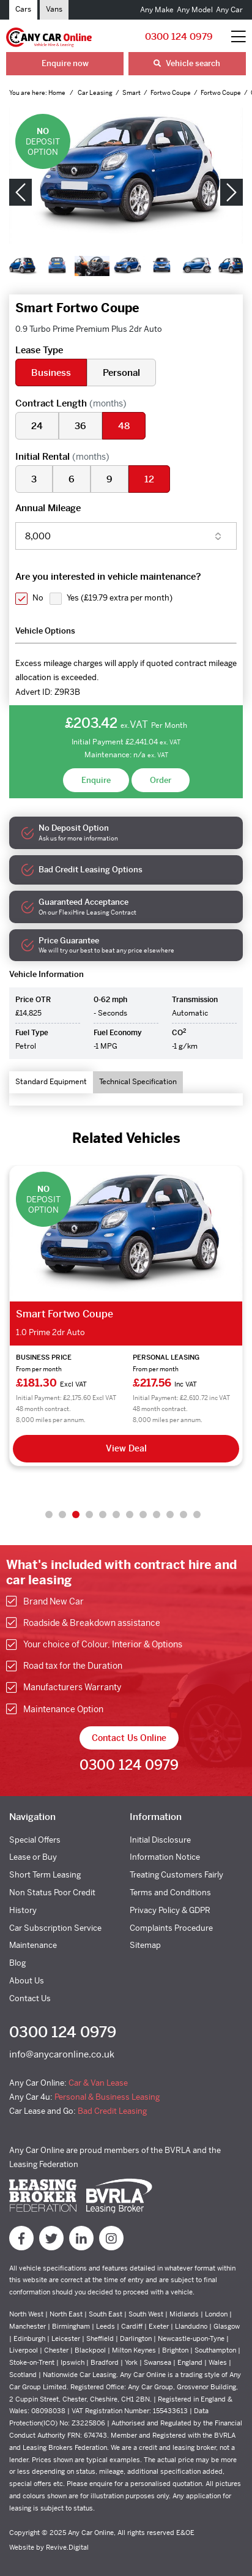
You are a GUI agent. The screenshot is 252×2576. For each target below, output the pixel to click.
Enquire (96, 780)
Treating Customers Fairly (176, 1875)
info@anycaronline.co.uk (61, 2054)
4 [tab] (89, 1514)
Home (57, 93)
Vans (54, 9)
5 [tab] (102, 1514)
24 (37, 426)
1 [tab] (49, 1514)
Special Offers (35, 1840)
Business (51, 372)
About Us (26, 1980)
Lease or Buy (33, 1857)
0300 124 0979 (179, 36)
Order (160, 780)
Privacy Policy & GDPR (170, 1910)
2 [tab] (62, 1514)
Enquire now (65, 63)
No (37, 598)
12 (149, 479)
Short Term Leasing (45, 1875)
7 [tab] (129, 1514)
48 (124, 426)
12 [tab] (197, 1514)
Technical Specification (138, 1082)
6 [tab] (116, 1514)
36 (80, 426)
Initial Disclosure (160, 1840)
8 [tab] (143, 1514)
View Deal (126, 1448)
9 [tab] (156, 1514)
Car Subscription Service (55, 1928)
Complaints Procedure (171, 1928)
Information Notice (165, 1857)
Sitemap (145, 1945)
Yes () (119, 598)
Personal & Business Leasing (107, 2097)
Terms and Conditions (170, 1892)
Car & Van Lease (98, 2083)
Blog (17, 1963)
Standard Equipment (51, 1082)
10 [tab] (170, 1514)
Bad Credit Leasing (112, 2111)
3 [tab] (76, 1514)
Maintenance (33, 1945)
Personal (121, 372)
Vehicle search (187, 63)
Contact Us (30, 1998)
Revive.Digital (67, 2547)
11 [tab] (183, 1514)
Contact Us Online (129, 1737)
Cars (23, 9)
